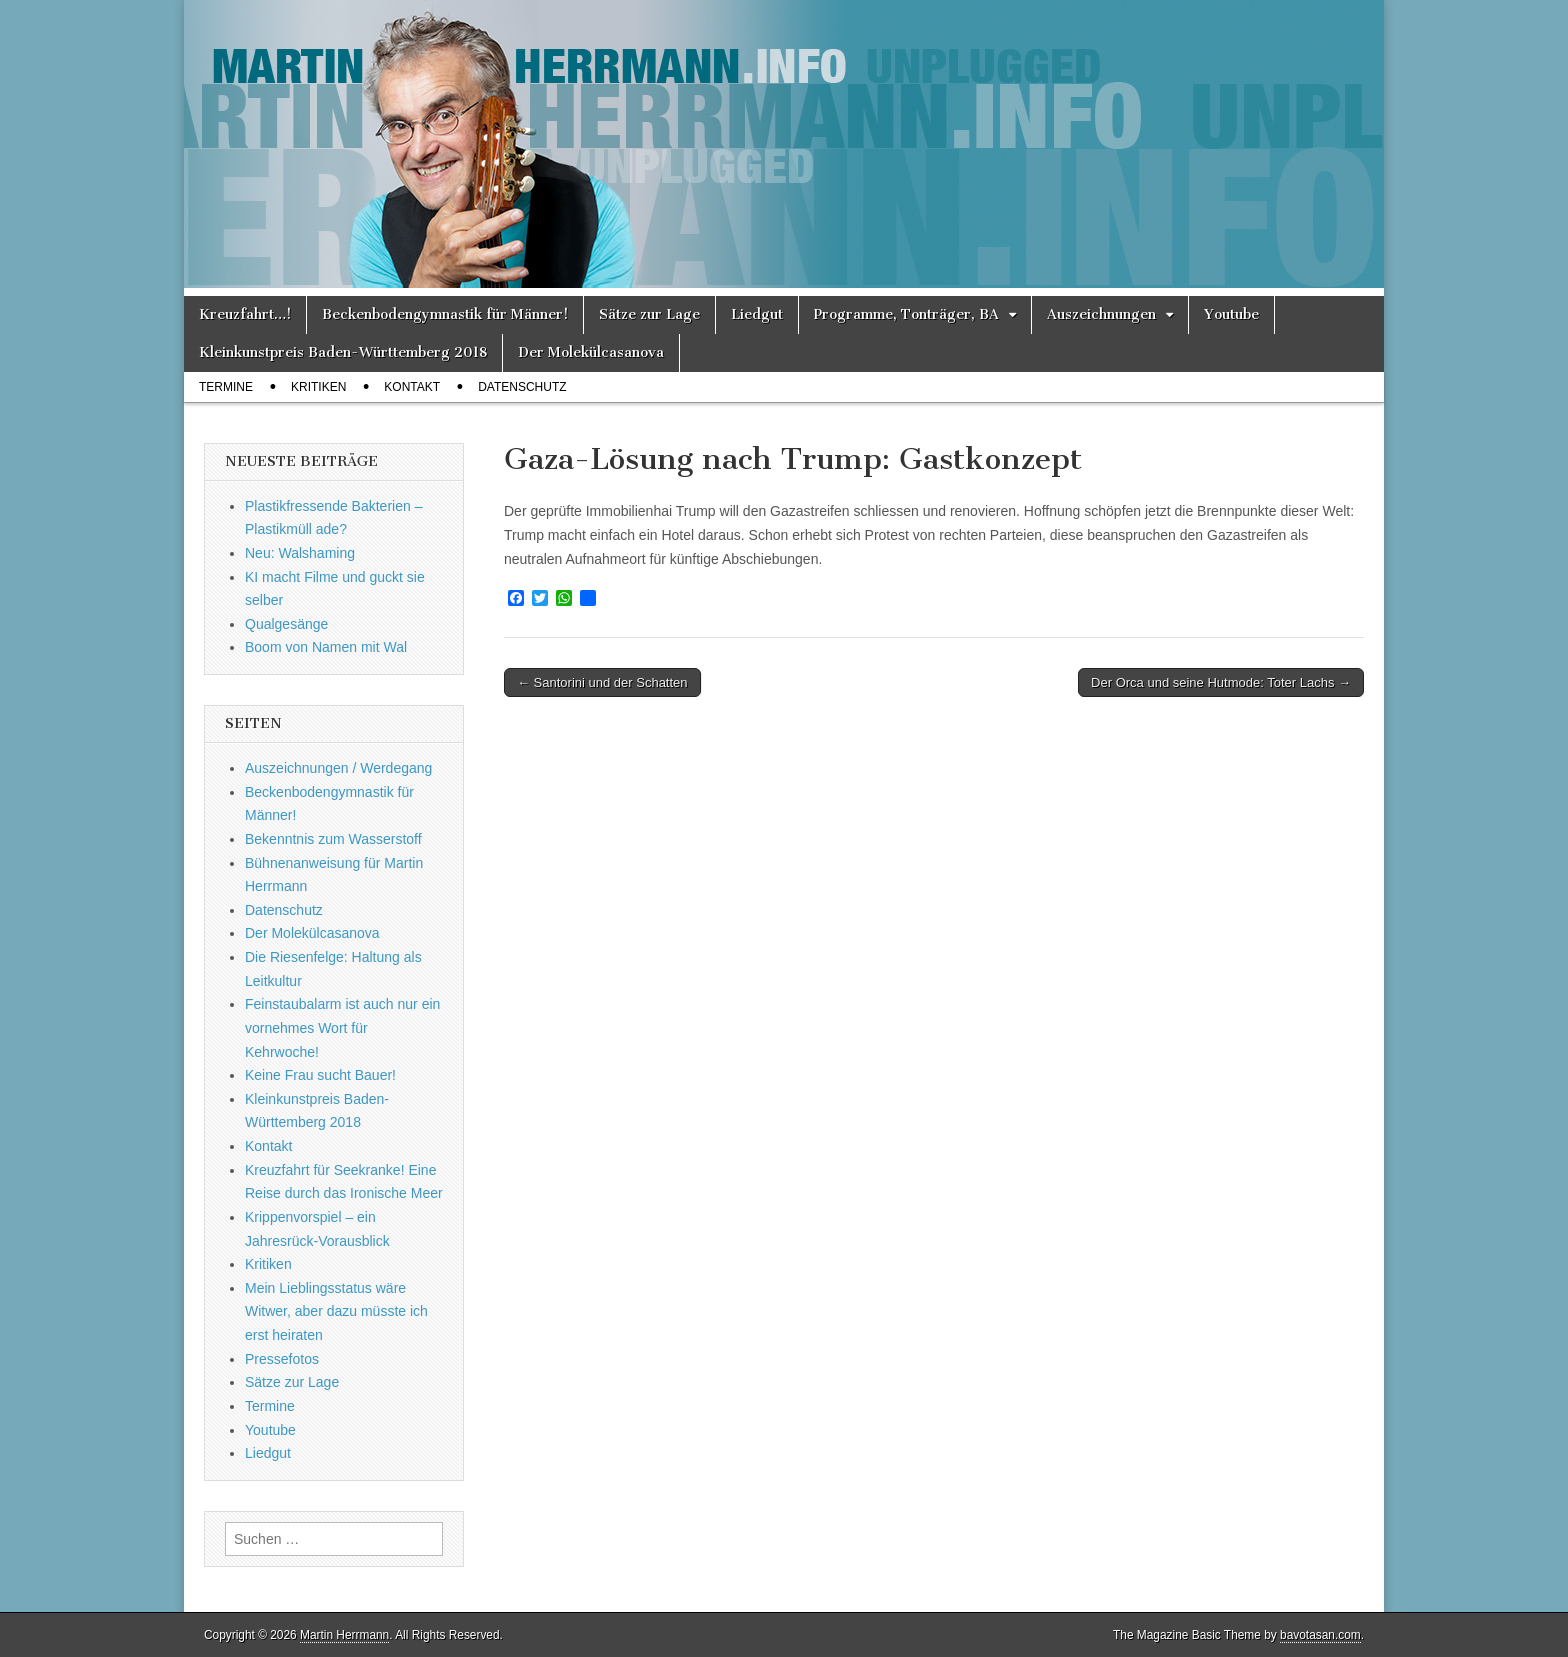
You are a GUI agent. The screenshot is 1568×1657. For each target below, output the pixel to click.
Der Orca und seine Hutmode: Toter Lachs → (1221, 682)
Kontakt (412, 387)
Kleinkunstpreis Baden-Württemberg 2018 (343, 352)
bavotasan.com (1320, 1635)
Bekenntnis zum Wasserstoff (333, 839)
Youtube (1231, 314)
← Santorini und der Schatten (602, 682)
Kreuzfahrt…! (245, 314)
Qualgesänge (286, 624)
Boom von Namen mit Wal (326, 647)
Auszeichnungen (1101, 314)
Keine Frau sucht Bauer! (320, 1075)
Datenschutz (522, 387)
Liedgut (757, 314)
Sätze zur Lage (649, 314)
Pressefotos (282, 1359)
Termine (226, 387)
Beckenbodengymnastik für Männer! (445, 314)
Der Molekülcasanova (591, 352)
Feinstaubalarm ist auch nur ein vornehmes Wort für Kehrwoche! (342, 1027)
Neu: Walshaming (300, 553)
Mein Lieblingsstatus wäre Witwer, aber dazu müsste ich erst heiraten (336, 1311)
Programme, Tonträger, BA (906, 314)
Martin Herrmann (344, 1635)
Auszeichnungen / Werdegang (338, 768)
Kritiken (318, 387)
